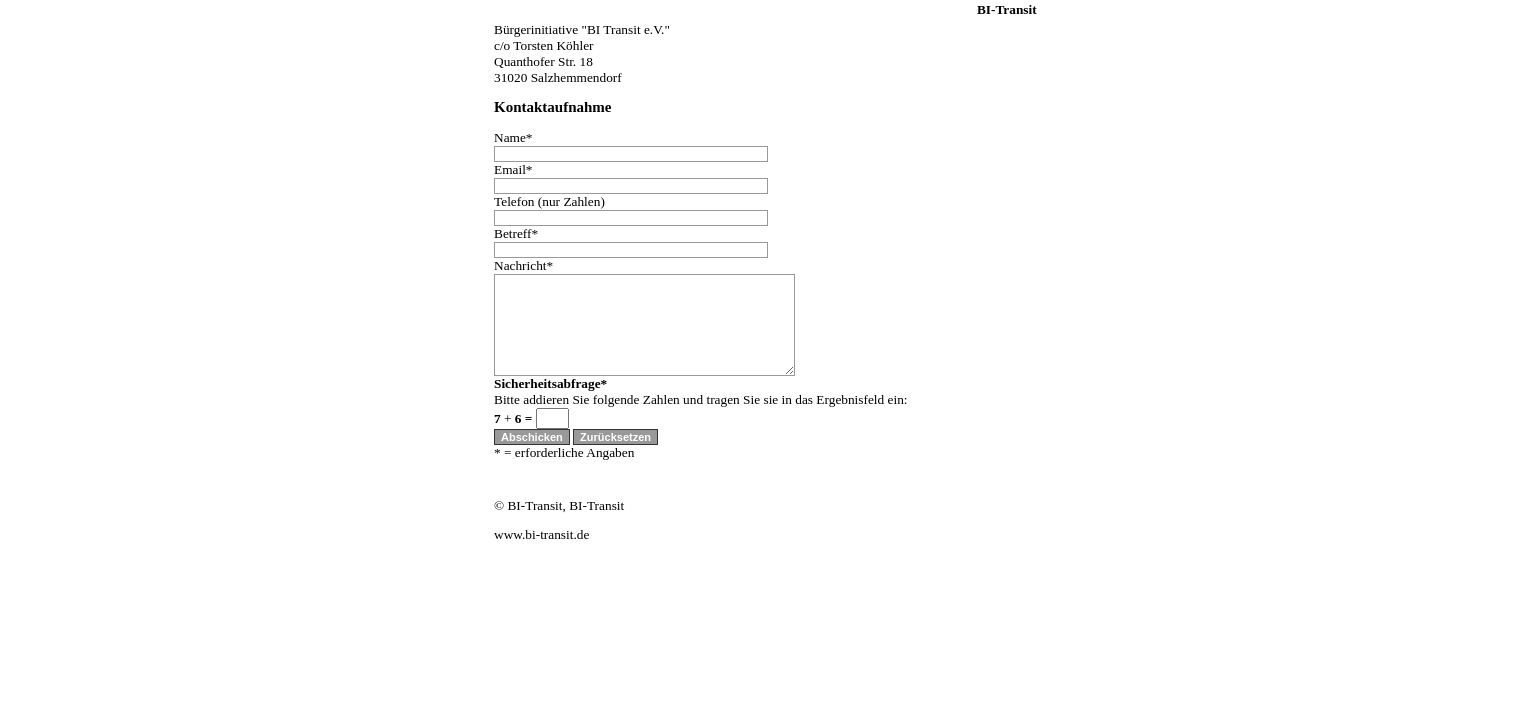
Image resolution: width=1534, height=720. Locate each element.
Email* (513, 169)
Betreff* (516, 233)
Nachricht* (523, 265)
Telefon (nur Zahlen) (549, 201)
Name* (513, 137)
